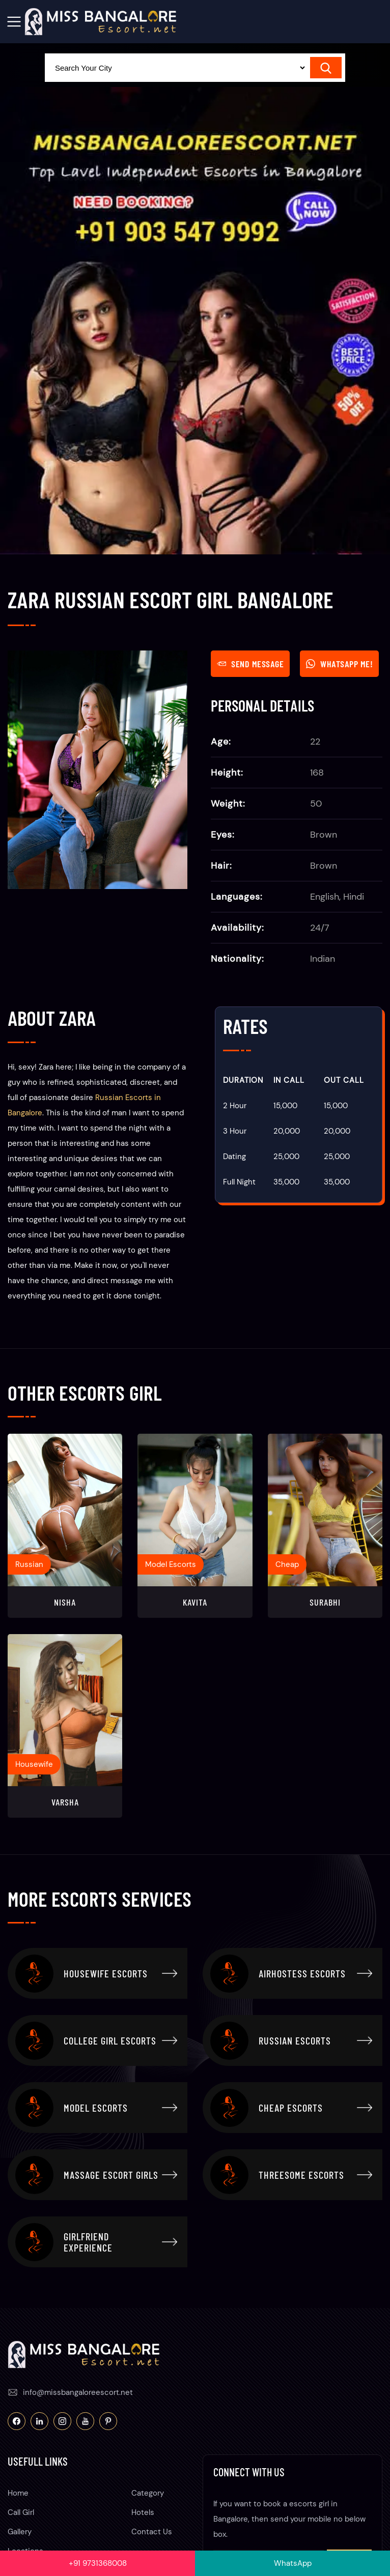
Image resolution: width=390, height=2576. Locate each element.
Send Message (250, 663)
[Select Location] (176, 67)
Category (147, 2493)
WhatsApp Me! (339, 663)
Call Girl (21, 2512)
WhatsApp (293, 2563)
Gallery (20, 2532)
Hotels (142, 2512)
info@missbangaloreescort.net (78, 2392)
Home (18, 2493)
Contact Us (151, 2532)
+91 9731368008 (98, 2563)
